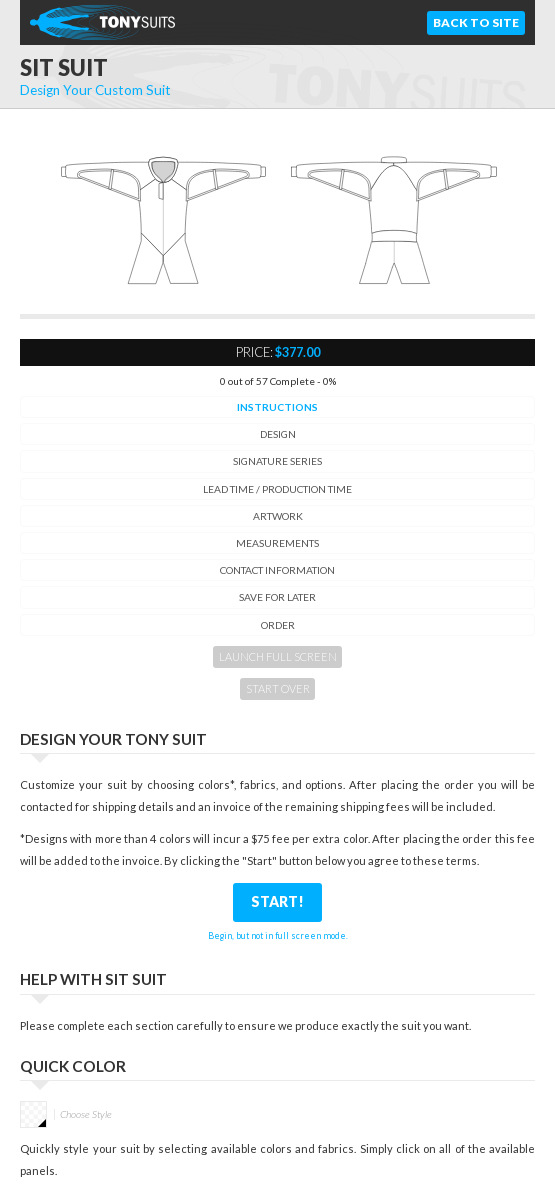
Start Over (278, 688)
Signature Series (277, 461)
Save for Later (277, 597)
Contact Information (277, 570)
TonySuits (105, 22)
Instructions (277, 407)
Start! (277, 901)
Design (278, 434)
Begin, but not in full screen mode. (278, 936)
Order (278, 625)
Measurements (277, 543)
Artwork (278, 516)
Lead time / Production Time (277, 489)
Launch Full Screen (278, 656)
